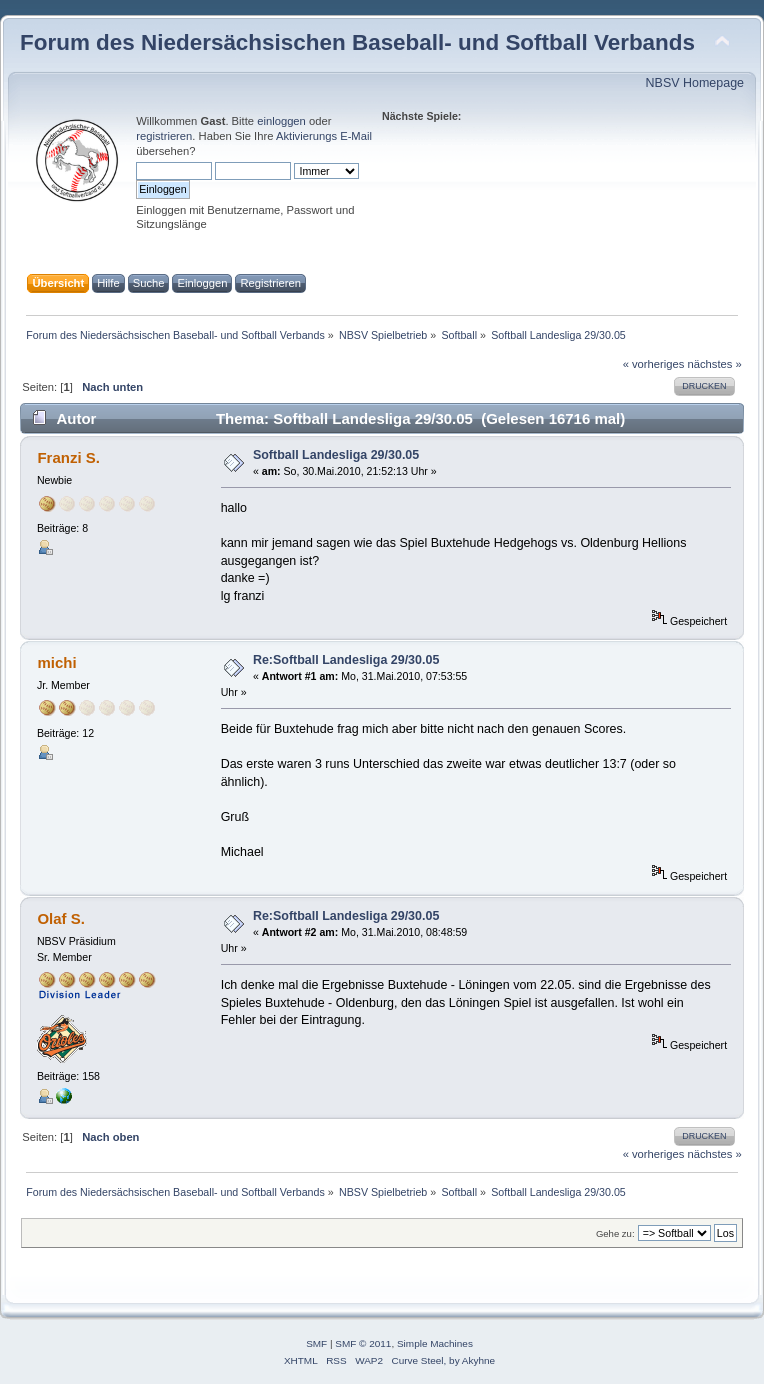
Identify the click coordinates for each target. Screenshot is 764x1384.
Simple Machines (435, 1343)
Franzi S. (68, 457)
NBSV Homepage (695, 83)
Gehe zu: (615, 1233)
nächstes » (715, 364)
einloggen (281, 121)
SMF (316, 1343)
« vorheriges (654, 364)
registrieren (164, 136)
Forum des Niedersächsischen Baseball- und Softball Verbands (357, 42)
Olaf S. (60, 918)
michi (56, 662)
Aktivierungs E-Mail (324, 136)
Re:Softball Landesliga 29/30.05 (346, 660)
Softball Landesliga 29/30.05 (336, 455)
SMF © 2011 (363, 1343)
